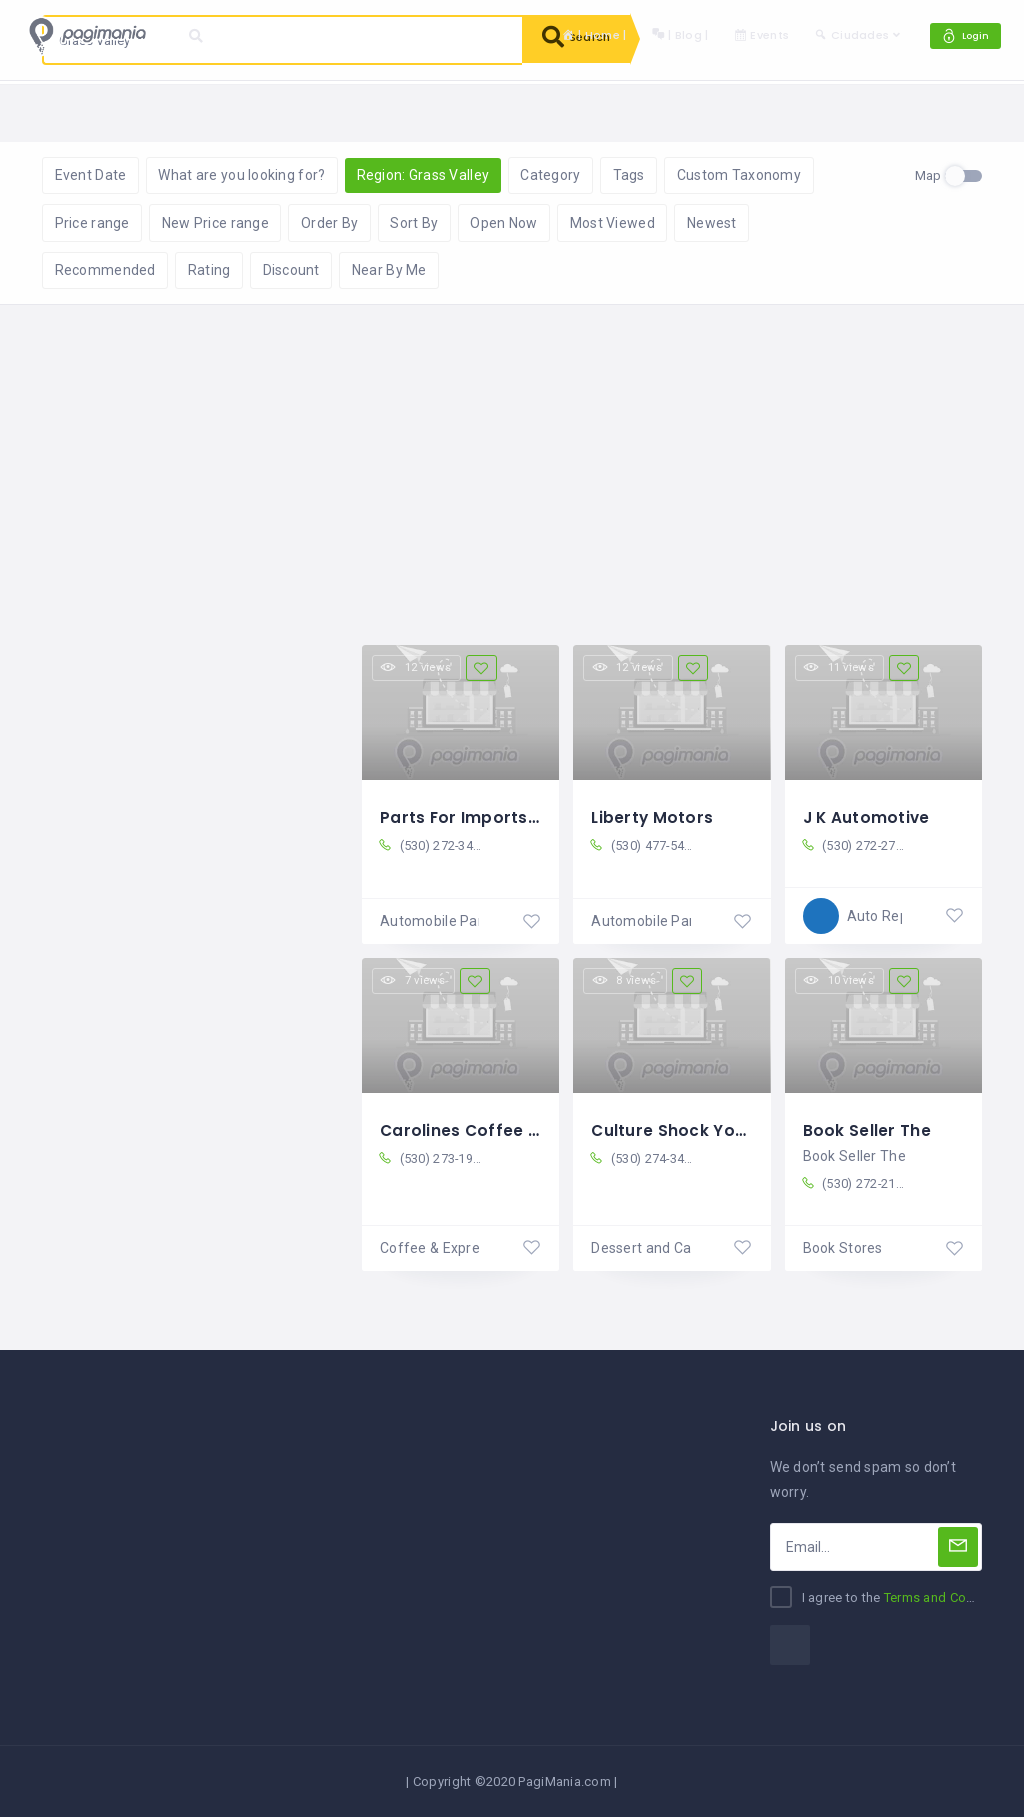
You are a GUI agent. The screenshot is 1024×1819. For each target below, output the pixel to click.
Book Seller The (867, 1130)
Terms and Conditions (950, 1600)
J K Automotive (868, 818)
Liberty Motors (653, 818)
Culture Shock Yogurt (681, 1130)
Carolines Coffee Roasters (493, 1130)
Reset (227, 110)
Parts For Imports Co (469, 818)
